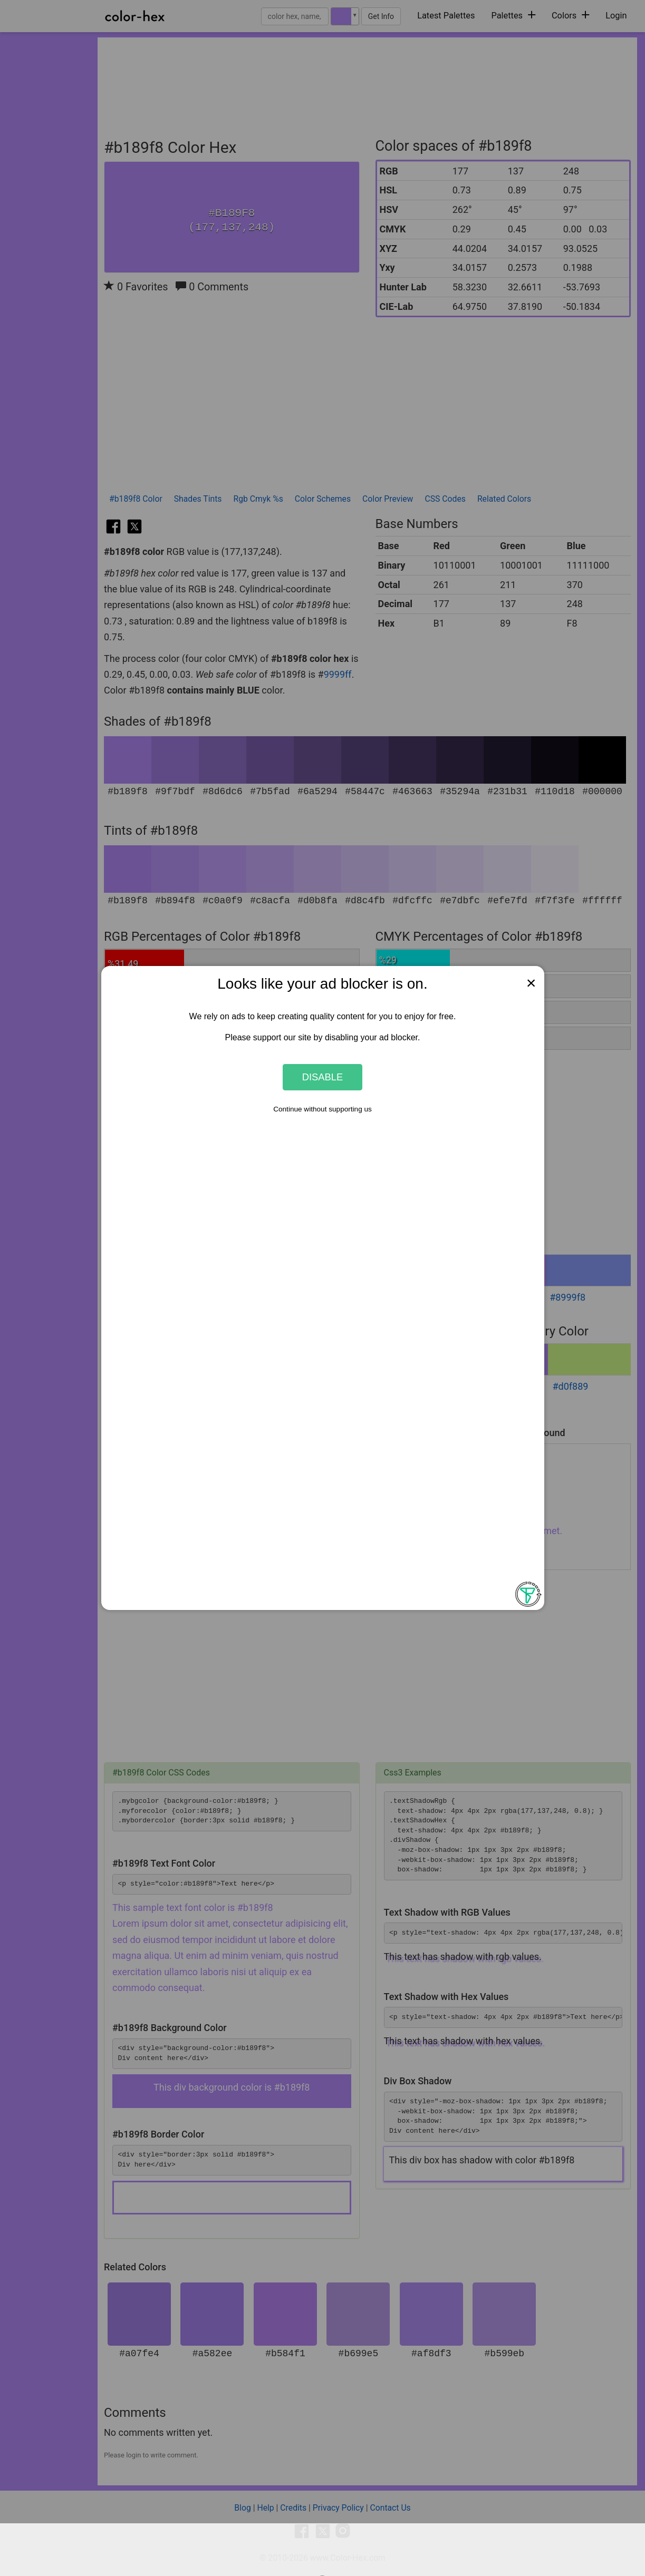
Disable (322, 1076)
